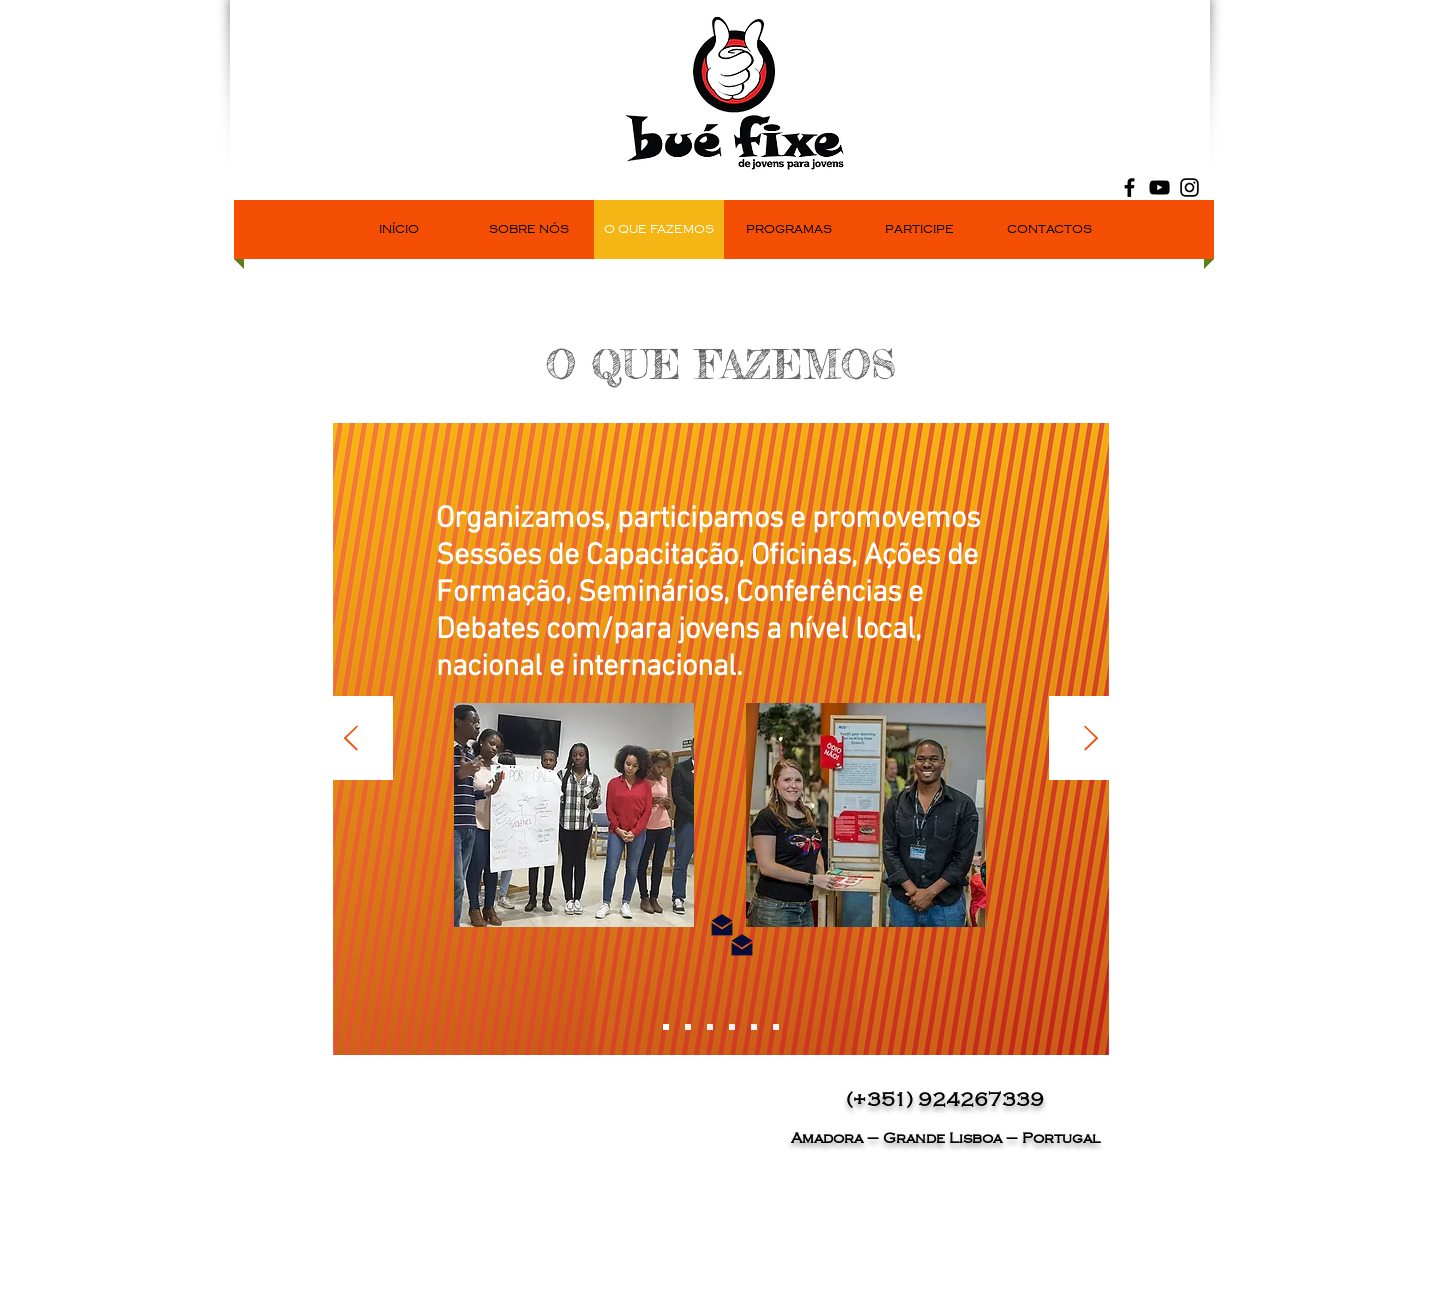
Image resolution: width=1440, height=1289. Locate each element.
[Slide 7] (666, 1027)
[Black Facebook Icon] (1129, 187)
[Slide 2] (688, 1027)
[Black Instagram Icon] (1189, 187)
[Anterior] (351, 739)
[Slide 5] (754, 1027)
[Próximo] (1091, 739)
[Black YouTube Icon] (1159, 187)
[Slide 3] (710, 1027)
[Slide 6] (776, 1027)
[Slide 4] (732, 1027)
